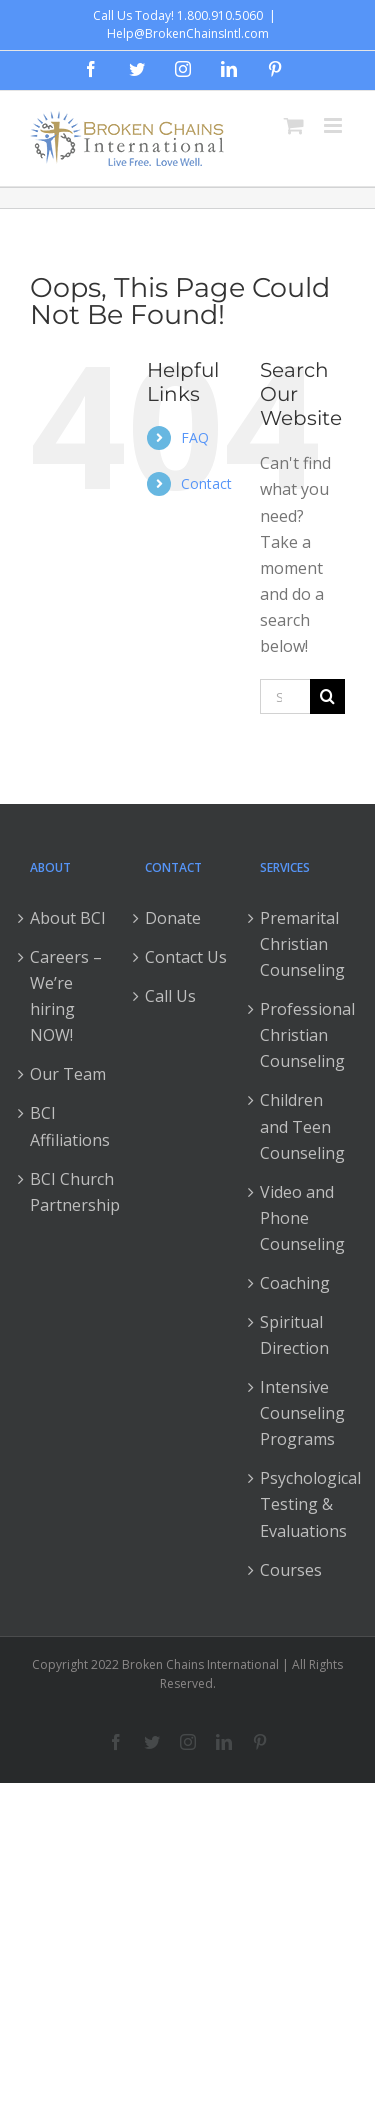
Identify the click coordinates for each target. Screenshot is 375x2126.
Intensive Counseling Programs (302, 1413)
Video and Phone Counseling (302, 1218)
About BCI (68, 918)
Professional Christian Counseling (302, 1035)
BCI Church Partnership (72, 1192)
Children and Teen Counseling (302, 1126)
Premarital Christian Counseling (302, 944)
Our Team (68, 1074)
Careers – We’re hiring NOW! (66, 996)
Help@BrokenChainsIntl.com (188, 33)
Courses (291, 1570)
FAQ (195, 437)
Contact (206, 483)
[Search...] (285, 696)
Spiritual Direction (294, 1335)
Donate (173, 918)
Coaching (295, 1283)
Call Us (170, 996)
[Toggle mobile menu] (334, 125)
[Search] (327, 696)
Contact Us (186, 957)
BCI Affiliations (70, 1126)
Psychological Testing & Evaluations (302, 1504)
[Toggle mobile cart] (294, 125)
